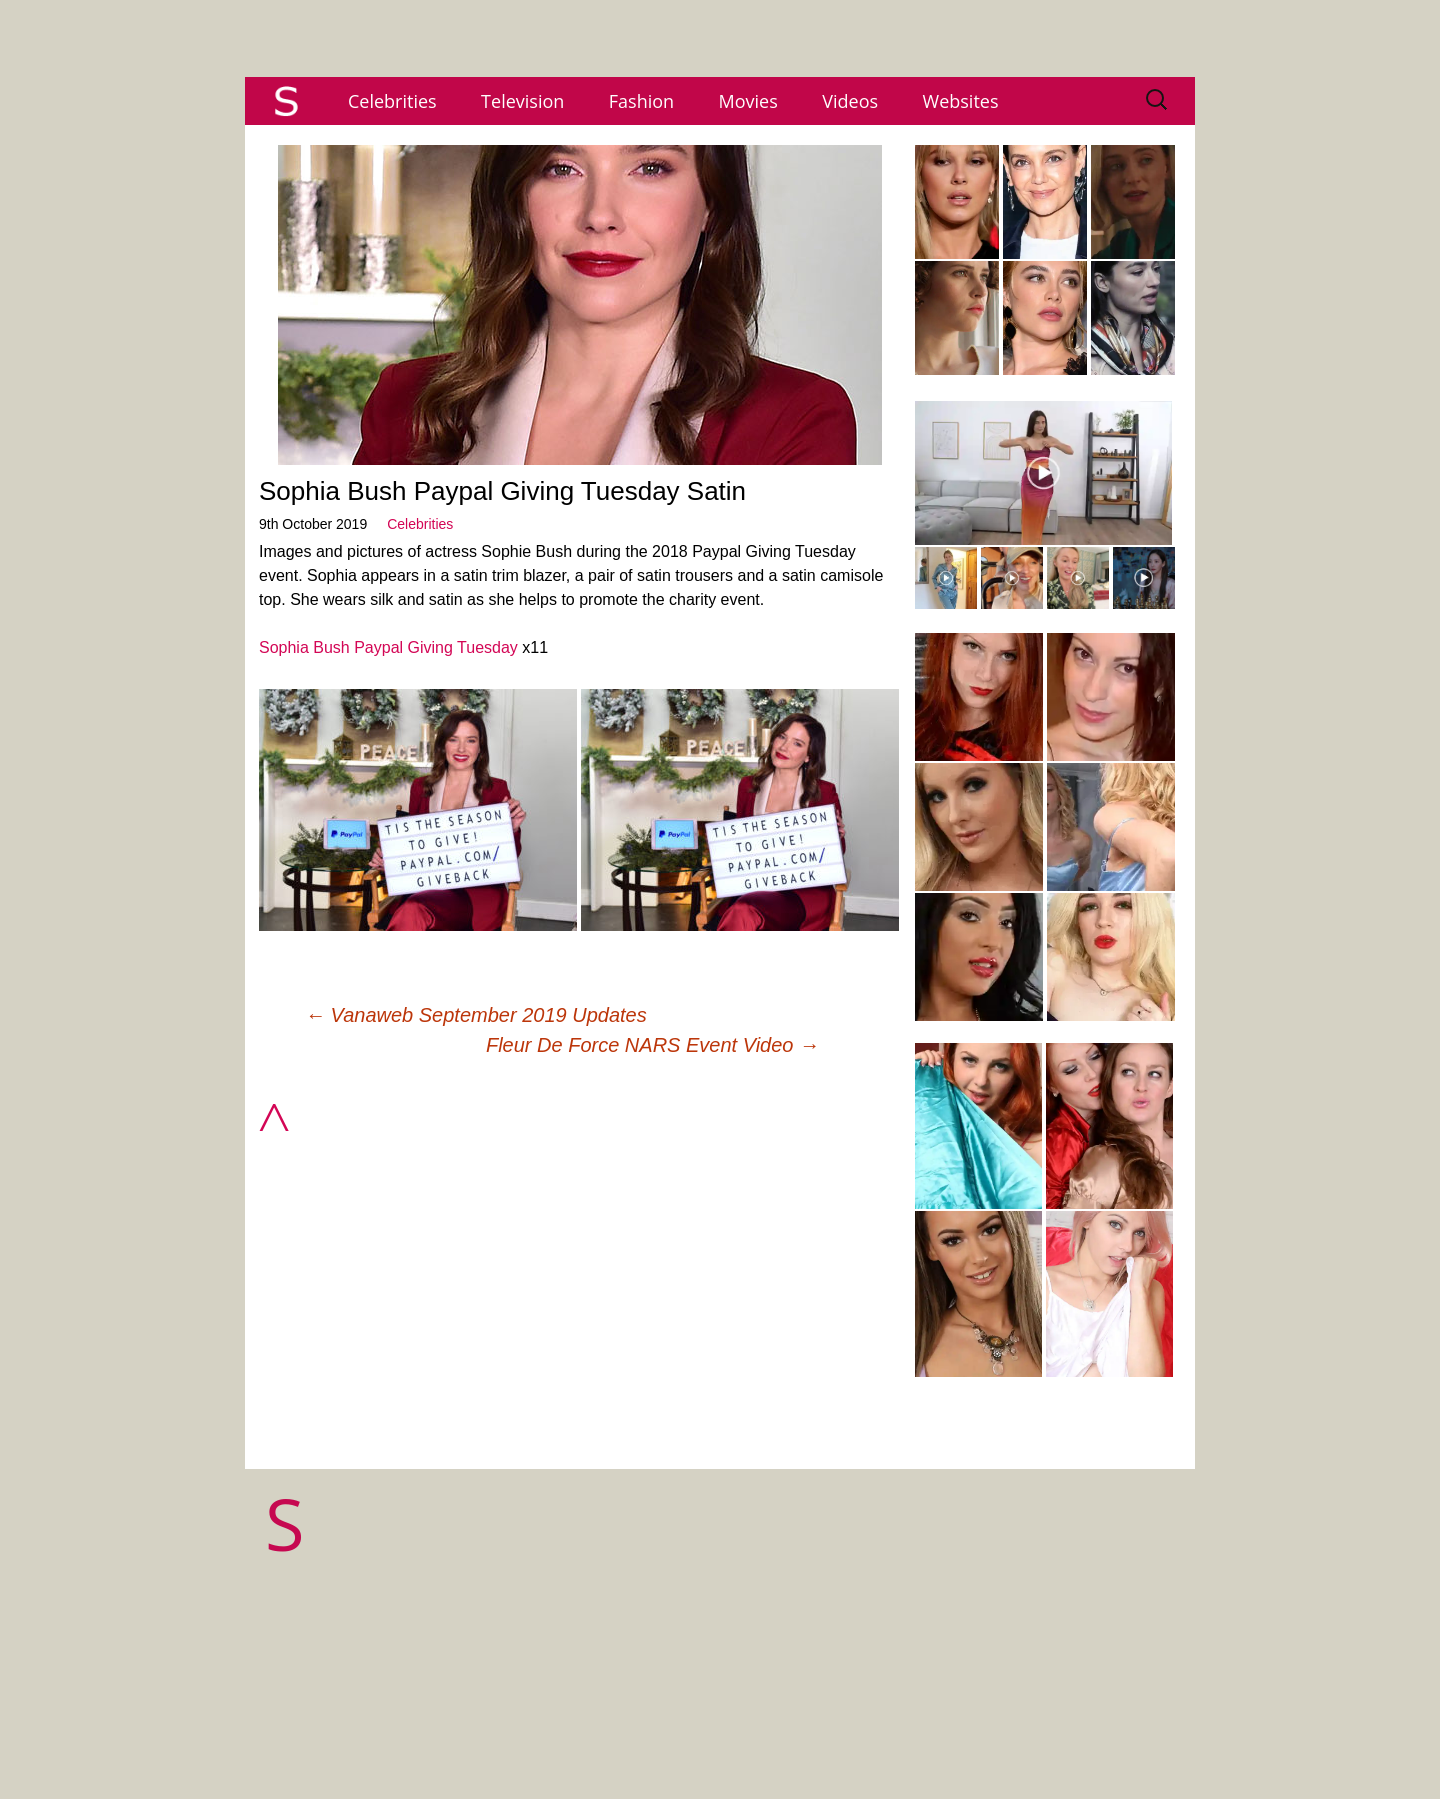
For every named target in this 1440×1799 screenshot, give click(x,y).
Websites (961, 101)
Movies (748, 101)
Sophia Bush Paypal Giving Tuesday (388, 647)
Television (522, 101)
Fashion (641, 101)
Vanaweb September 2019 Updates (476, 1015)
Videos (850, 101)
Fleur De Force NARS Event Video (652, 1045)
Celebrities (392, 101)
